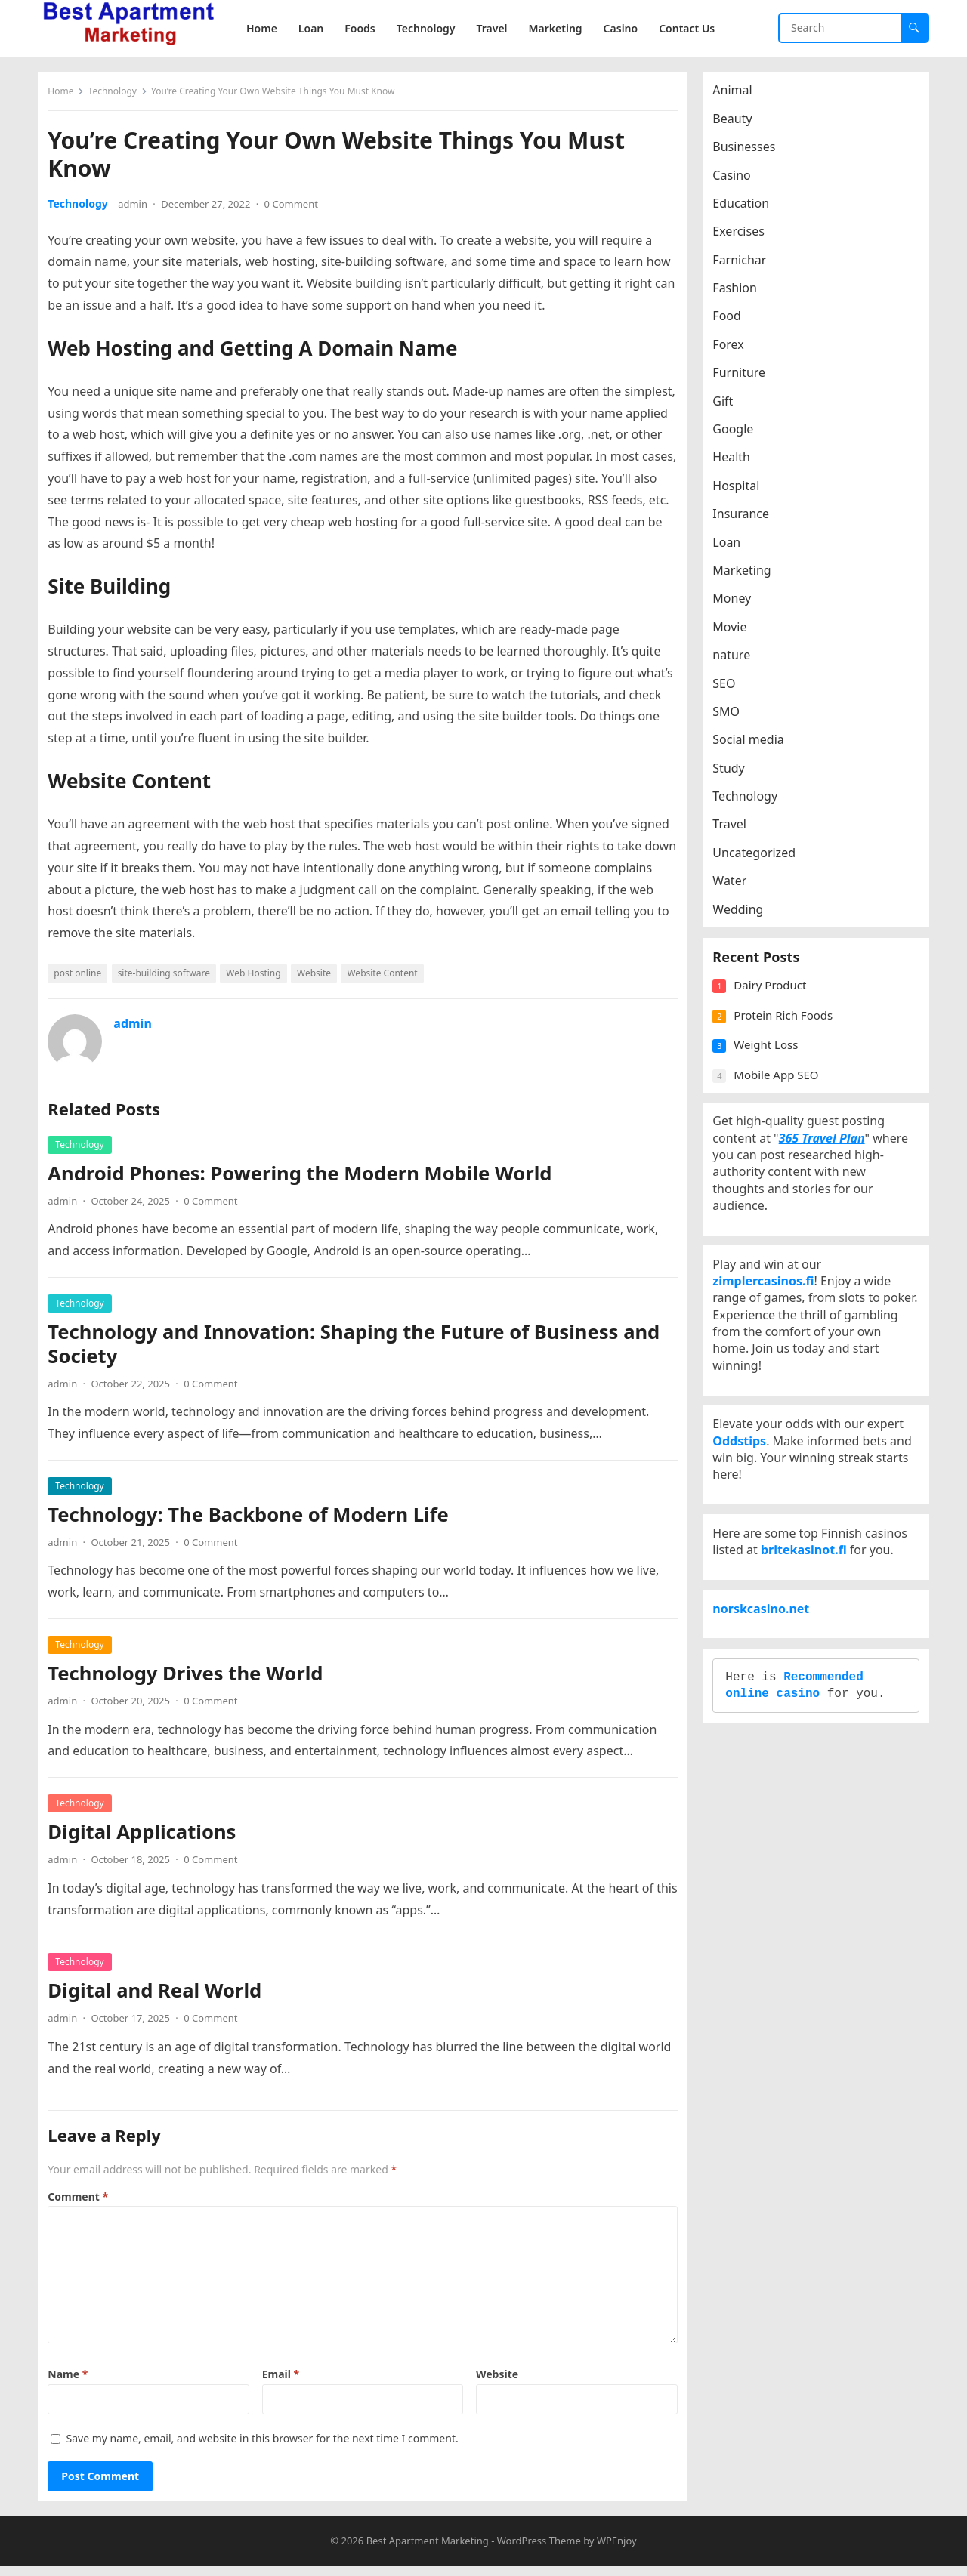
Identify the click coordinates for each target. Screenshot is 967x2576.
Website (319, 978)
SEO (729, 688)
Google (738, 434)
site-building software (168, 978)
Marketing (747, 575)
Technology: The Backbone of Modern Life (253, 1520)
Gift (728, 405)
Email (282, 2379)
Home (66, 96)
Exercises (744, 236)
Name (73, 2379)
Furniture (744, 377)
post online (83, 978)
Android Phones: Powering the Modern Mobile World (305, 1178)
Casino (736, 179)
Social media (753, 744)
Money (737, 603)
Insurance (746, 519)
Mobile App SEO (781, 1094)
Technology (117, 96)
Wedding (743, 913)
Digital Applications (147, 1837)
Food (732, 321)
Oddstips (744, 1506)
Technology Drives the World (190, 1678)
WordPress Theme (539, 2551)
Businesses (749, 151)
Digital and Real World (160, 1995)
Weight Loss (771, 1064)
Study (733, 772)
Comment (83, 2201)
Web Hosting (258, 978)
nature (736, 660)
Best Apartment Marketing (427, 2551)
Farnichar (744, 264)
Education (746, 208)
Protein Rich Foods (788, 1034)
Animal (737, 95)
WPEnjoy (617, 2551)
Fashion (740, 293)
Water (735, 886)
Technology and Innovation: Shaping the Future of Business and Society (359, 1348)
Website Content (387, 978)
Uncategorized (759, 858)
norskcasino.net (766, 1703)
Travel (735, 829)
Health (736, 462)
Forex (733, 349)
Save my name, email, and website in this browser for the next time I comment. (267, 2443)
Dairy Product (775, 1005)
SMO (731, 716)
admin (138, 209)
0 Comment (296, 209)
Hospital (741, 490)
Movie (735, 631)
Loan (732, 546)
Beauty (737, 123)
